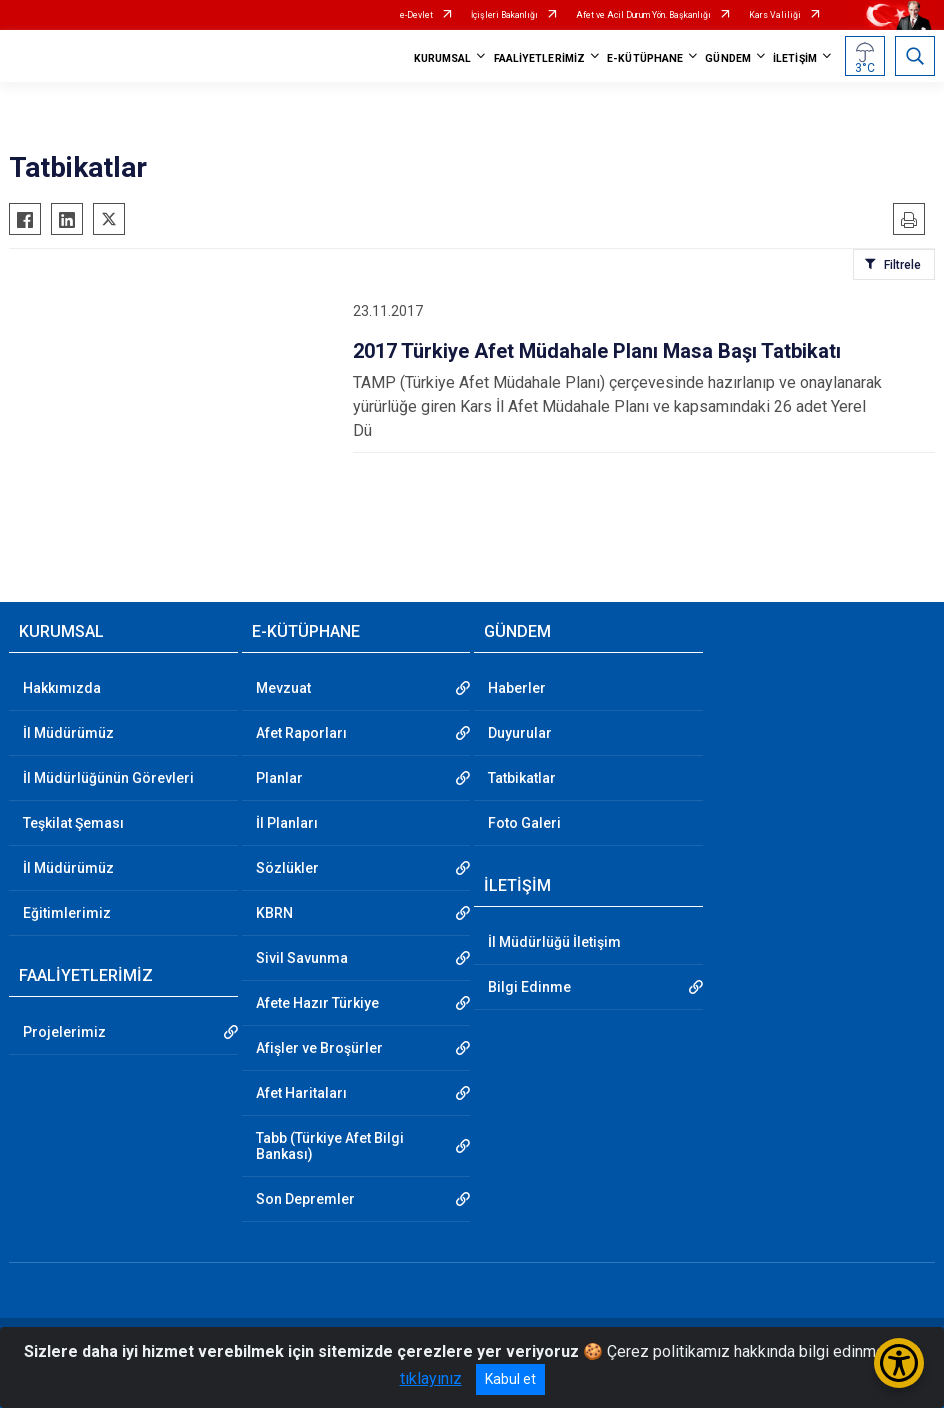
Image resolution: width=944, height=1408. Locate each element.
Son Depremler (305, 1199)
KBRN (274, 913)
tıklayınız (431, 1378)
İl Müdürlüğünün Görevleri (108, 778)
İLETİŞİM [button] (795, 58)
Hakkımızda (62, 688)
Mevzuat (283, 688)
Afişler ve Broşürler (319, 1048)
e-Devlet (416, 15)
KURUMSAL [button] (443, 58)
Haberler (517, 688)
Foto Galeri (524, 823)
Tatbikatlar (522, 778)
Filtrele (902, 265)
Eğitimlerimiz (67, 913)
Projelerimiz (64, 1032)
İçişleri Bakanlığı (504, 15)
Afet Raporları (301, 733)
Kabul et (510, 1379)
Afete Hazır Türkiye (317, 1003)
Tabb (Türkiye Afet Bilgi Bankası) (330, 1146)
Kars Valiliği (775, 15)
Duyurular (520, 733)
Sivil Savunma (302, 958)
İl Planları (287, 823)
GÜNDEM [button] (728, 58)
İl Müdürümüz (68, 733)
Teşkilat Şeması (73, 823)
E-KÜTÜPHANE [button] (645, 58)
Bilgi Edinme (529, 987)
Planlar (279, 778)
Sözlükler (287, 868)
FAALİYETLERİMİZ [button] (540, 58)
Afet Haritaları (301, 1093)
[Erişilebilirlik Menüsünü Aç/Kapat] (899, 1363)
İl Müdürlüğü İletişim (554, 942)
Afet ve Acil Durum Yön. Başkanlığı (643, 15)
